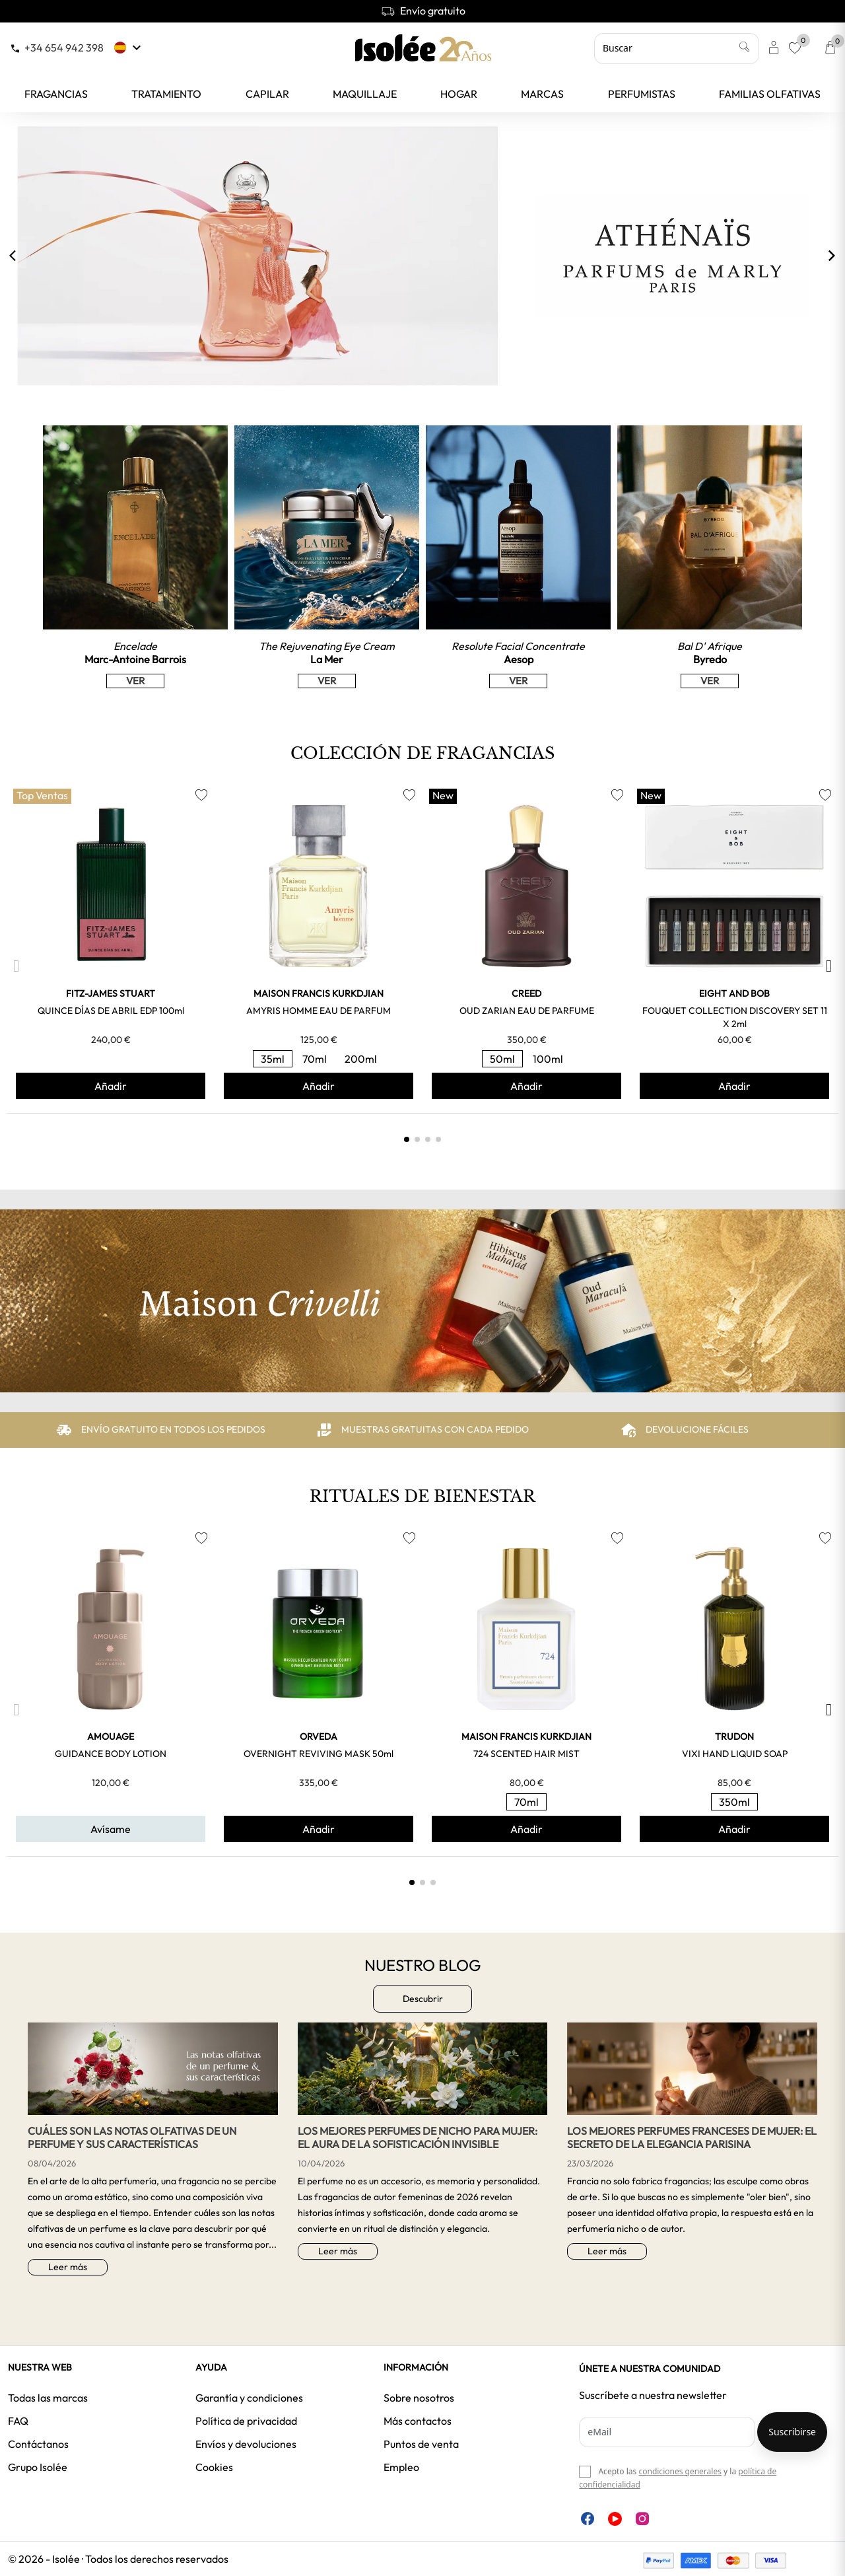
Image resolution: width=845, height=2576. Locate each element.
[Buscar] (676, 48)
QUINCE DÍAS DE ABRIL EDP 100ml (111, 1011)
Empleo (401, 2467)
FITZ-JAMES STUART (110, 993)
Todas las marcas (48, 2397)
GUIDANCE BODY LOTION (110, 1754)
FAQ (18, 2420)
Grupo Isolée (37, 2467)
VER (135, 680)
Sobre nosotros (419, 2397)
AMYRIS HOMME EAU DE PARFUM (318, 1011)
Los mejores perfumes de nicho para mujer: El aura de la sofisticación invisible (417, 2137)
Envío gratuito (423, 10)
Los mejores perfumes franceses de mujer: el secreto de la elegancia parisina (692, 2137)
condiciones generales (679, 2471)
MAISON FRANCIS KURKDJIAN (319, 993)
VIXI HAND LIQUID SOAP (735, 1754)
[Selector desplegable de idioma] (129, 47)
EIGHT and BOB (734, 993)
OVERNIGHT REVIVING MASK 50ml (318, 1754)
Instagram (642, 2518)
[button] (16, 966)
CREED (526, 993)
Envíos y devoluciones (245, 2444)
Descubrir (423, 1999)
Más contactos (418, 2420)
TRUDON (734, 1736)
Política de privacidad (246, 2420)
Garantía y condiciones (249, 2397)
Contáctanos (38, 2444)
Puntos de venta (421, 2444)
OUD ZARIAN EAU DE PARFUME (526, 1011)
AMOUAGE (110, 1736)
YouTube (615, 2519)
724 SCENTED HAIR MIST (526, 1754)
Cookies (214, 2467)
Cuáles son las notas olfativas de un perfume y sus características (132, 2137)
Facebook (587, 2518)
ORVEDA (318, 1736)
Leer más (67, 2267)
